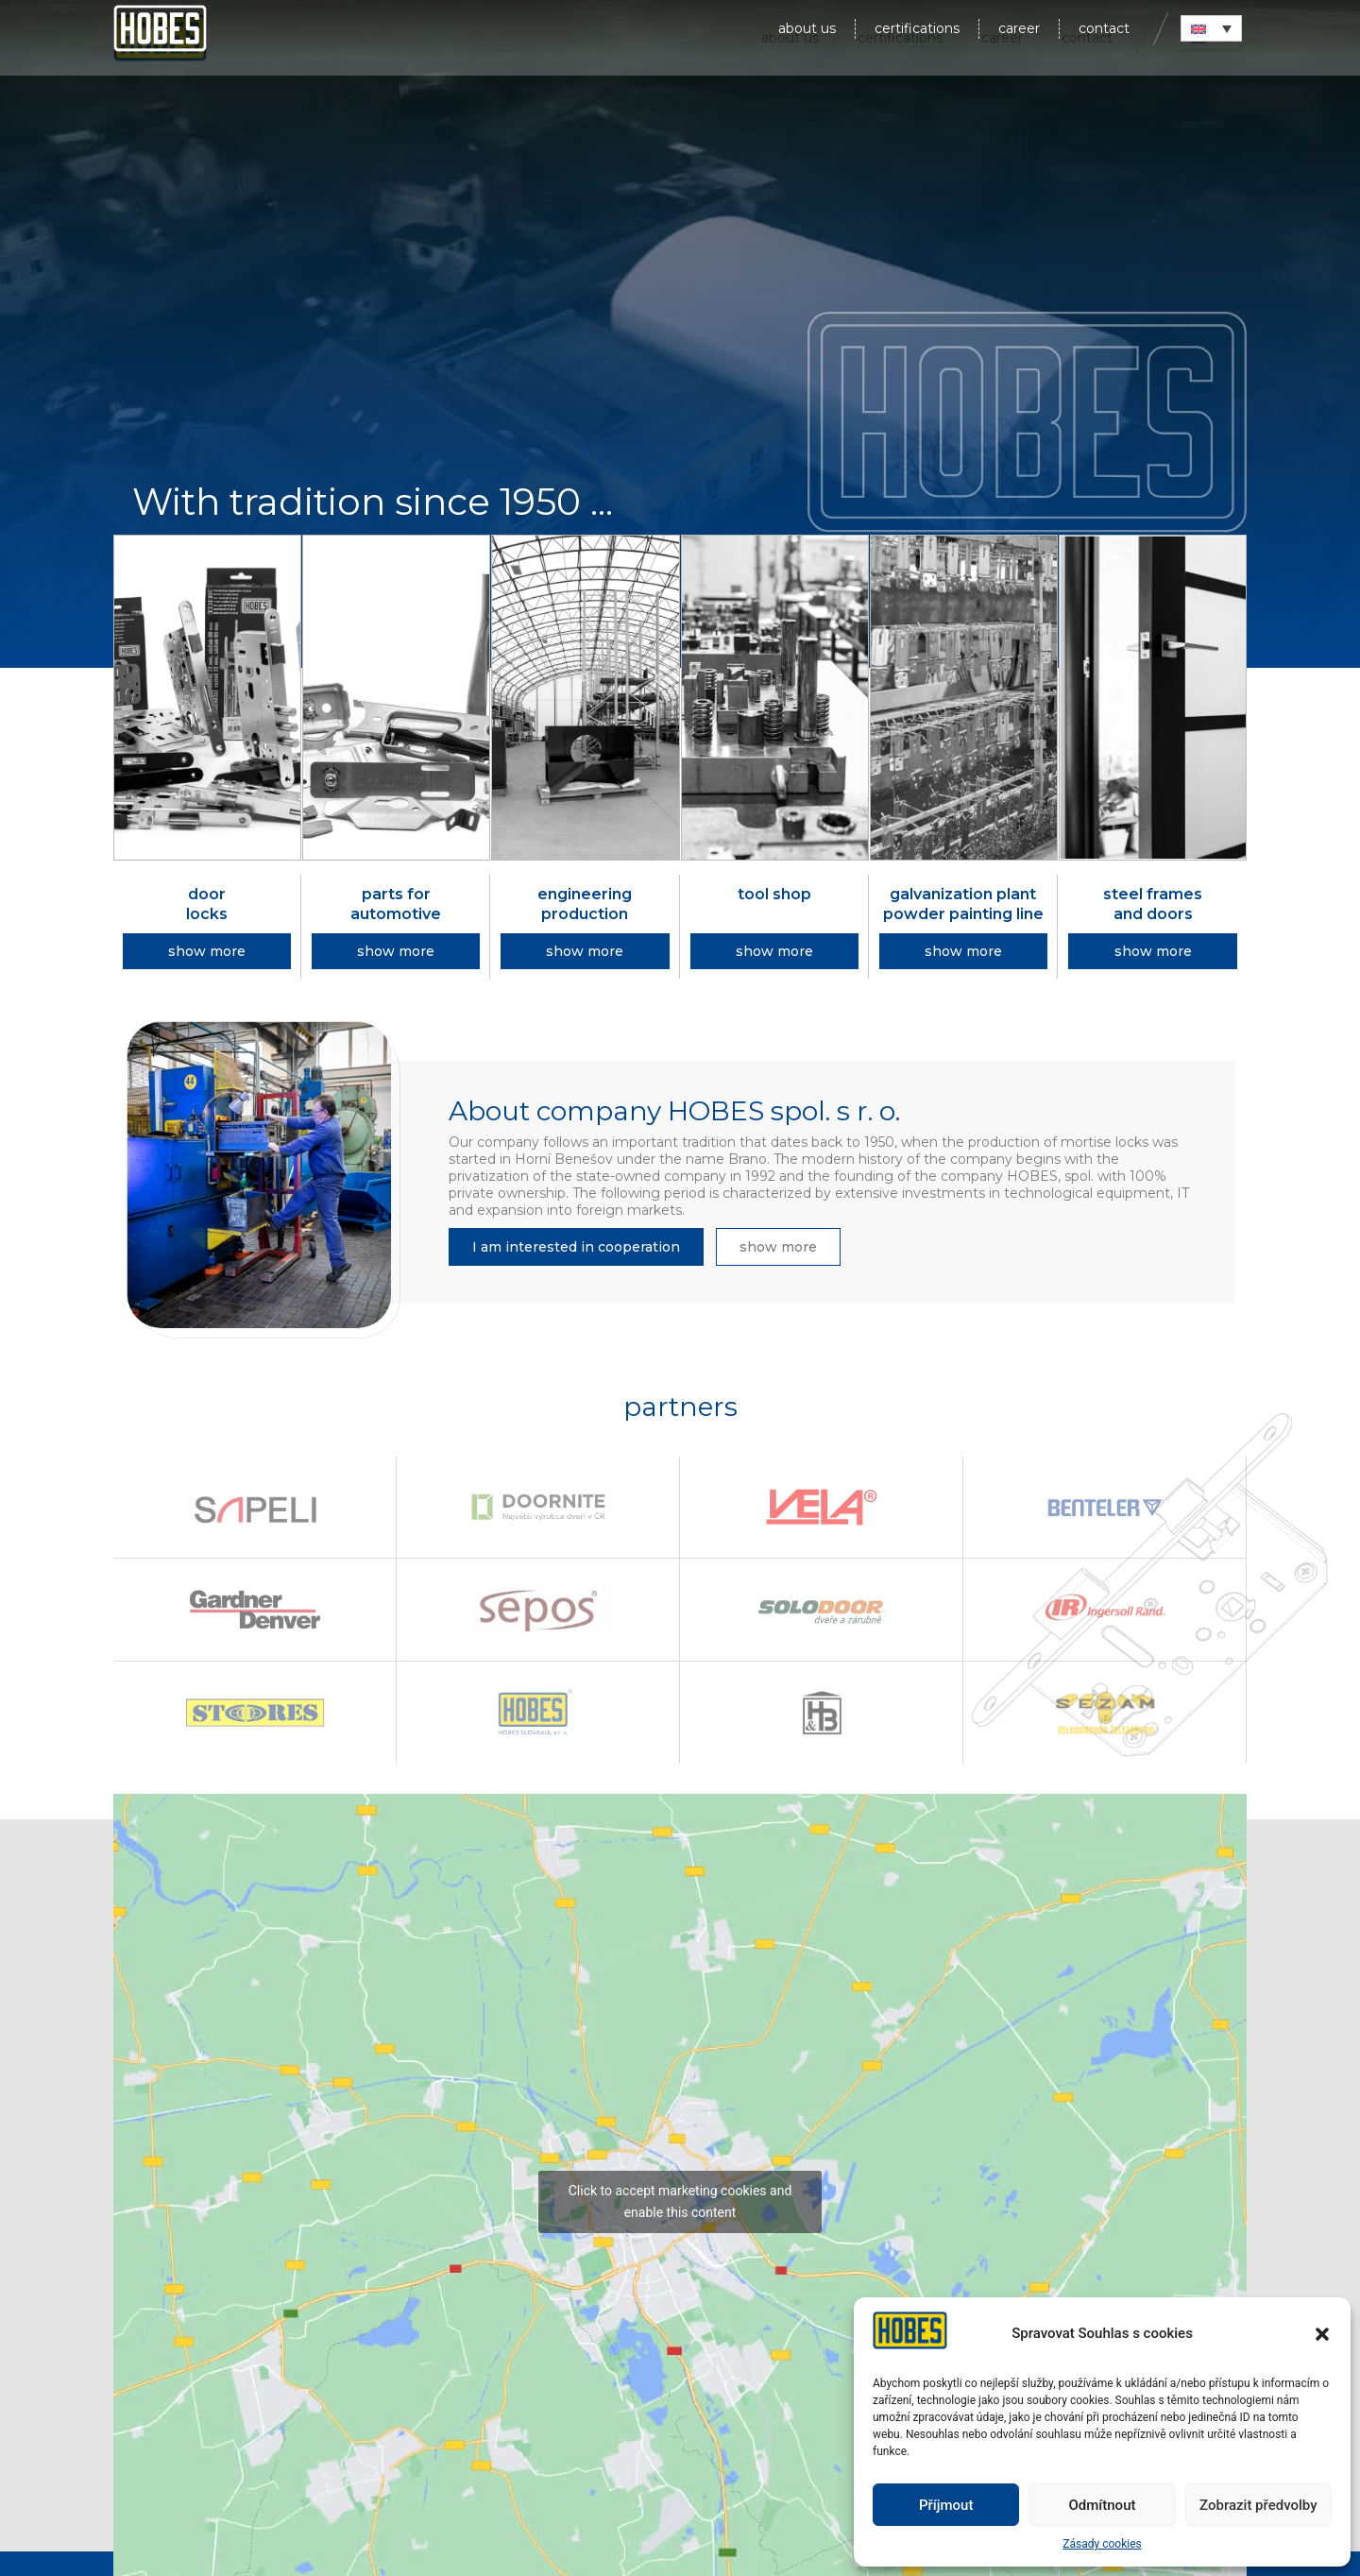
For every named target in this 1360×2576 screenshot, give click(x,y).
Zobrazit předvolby (1258, 2505)
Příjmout (946, 2505)
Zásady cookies (1101, 2543)
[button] (1322, 2334)
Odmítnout (1102, 2505)
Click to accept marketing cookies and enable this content (680, 2201)
